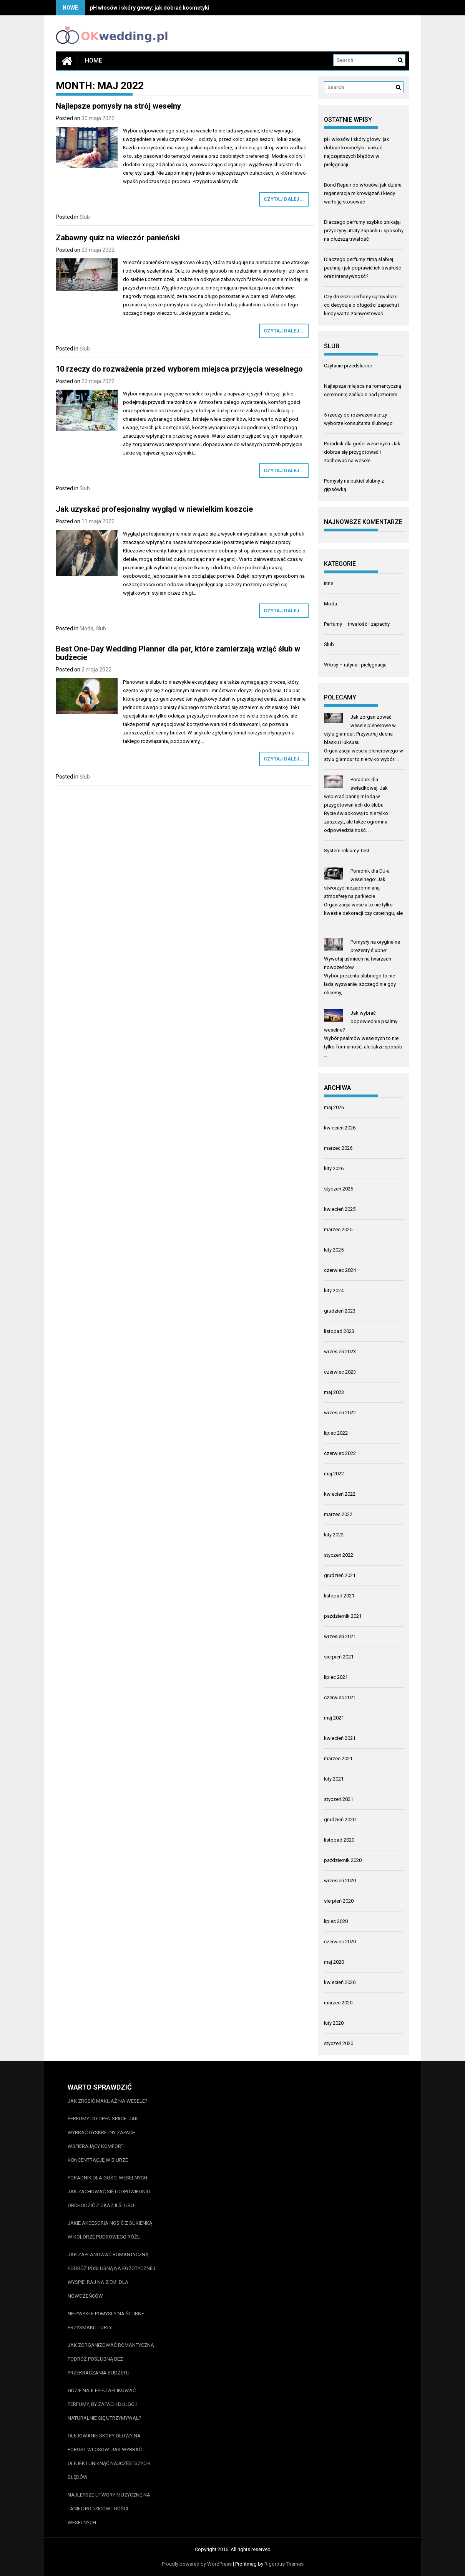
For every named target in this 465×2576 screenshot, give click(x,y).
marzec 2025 (338, 1229)
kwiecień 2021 (339, 1738)
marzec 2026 (338, 1148)
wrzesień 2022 (340, 1412)
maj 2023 (334, 1392)
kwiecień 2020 (339, 1982)
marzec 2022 (338, 1514)
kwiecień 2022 (339, 1494)
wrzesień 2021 (340, 1636)
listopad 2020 (339, 1840)
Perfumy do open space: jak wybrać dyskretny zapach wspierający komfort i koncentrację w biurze (103, 2139)
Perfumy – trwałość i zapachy (357, 624)
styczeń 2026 (338, 1189)
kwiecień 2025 (339, 1209)
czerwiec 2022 (340, 1453)
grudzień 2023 (339, 1311)
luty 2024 (334, 1290)
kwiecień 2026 (339, 1128)
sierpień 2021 (339, 1657)
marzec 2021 (338, 1758)
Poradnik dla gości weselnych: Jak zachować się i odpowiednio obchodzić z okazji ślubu (109, 2191)
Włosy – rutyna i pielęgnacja (355, 665)
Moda (86, 628)
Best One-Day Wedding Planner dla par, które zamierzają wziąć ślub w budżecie (178, 653)
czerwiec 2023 (340, 1372)
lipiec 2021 (336, 1677)
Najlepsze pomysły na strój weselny (118, 106)
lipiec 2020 (336, 1921)
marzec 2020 (338, 2003)
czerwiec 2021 (340, 1697)
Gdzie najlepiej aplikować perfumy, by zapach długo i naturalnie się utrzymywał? (104, 2404)
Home (93, 60)
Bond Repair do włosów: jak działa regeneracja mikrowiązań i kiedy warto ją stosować (363, 193)
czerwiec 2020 (340, 1941)
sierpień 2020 (339, 1901)
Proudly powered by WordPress (197, 2564)
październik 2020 (343, 1860)
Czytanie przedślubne (348, 366)
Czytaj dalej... (284, 199)
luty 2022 (334, 1535)
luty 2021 (334, 1779)
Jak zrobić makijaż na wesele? (108, 2101)
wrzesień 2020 (340, 1880)
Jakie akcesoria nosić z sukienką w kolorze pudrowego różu (110, 2230)
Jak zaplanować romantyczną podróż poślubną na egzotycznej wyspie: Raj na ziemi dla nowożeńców (111, 2275)
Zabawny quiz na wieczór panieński (118, 237)
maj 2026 (334, 1107)
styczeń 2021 (338, 1799)
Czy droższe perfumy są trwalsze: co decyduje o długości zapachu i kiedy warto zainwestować (361, 305)
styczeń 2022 (338, 1555)
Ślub (85, 217)
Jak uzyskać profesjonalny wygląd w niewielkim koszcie (154, 509)
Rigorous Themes (284, 2564)
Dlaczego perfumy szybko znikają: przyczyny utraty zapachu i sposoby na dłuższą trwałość (364, 230)
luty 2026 (334, 1168)
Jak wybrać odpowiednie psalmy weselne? (361, 1021)
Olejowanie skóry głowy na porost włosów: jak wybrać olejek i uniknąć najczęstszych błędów (109, 2456)
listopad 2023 (339, 1331)
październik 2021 (343, 1616)
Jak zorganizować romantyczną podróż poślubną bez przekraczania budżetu (111, 2359)
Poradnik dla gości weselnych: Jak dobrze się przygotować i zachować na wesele (362, 452)
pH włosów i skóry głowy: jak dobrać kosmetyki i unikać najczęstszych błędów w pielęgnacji (206, 8)
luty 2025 (334, 1250)
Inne (328, 583)
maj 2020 (334, 1962)
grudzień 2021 (339, 1575)
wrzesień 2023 (340, 1351)
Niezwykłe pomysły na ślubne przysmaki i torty (106, 2320)
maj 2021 (334, 1718)
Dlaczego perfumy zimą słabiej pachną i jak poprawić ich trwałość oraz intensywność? (362, 267)
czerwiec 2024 (340, 1270)
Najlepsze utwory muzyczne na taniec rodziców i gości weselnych (109, 2508)
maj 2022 (334, 1473)
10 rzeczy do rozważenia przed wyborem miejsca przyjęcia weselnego (179, 369)
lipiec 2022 (336, 1433)
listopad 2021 (339, 1596)
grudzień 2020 (339, 1819)
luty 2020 (334, 2023)
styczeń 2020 (338, 2043)
